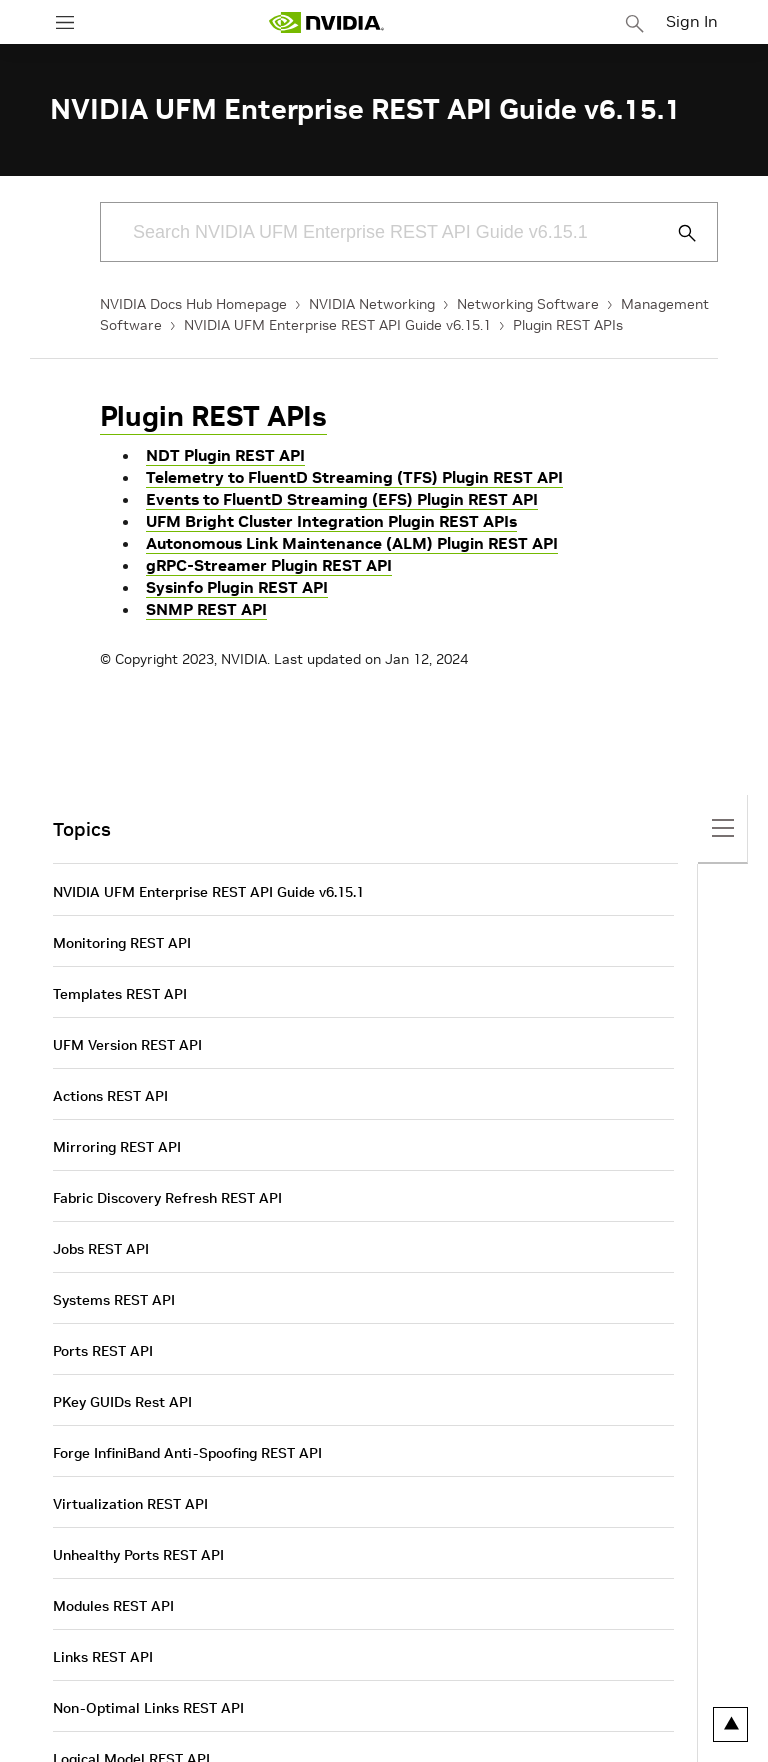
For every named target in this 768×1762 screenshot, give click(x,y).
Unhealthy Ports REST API (138, 1555)
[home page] (326, 22)
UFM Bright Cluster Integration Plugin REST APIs (331, 521)
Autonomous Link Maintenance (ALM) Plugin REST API (352, 543)
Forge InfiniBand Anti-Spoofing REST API (187, 1453)
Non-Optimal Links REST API (148, 1708)
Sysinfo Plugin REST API (237, 587)
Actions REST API (110, 1096)
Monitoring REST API (122, 943)
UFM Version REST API (127, 1045)
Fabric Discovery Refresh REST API (167, 1198)
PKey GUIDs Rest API (122, 1402)
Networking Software (528, 304)
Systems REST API (114, 1300)
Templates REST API (120, 994)
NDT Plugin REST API (225, 455)
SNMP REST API (206, 609)
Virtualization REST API (130, 1504)
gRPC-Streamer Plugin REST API (269, 565)
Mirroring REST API (117, 1147)
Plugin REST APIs (568, 325)
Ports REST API (103, 1351)
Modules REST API (113, 1606)
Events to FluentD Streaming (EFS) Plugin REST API (342, 499)
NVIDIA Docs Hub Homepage (193, 304)
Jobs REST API (101, 1249)
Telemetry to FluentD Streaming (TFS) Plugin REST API (354, 477)
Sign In (692, 21)
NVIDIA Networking (372, 304)
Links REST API (103, 1657)
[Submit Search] (676, 233)
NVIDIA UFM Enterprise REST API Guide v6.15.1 (337, 325)
